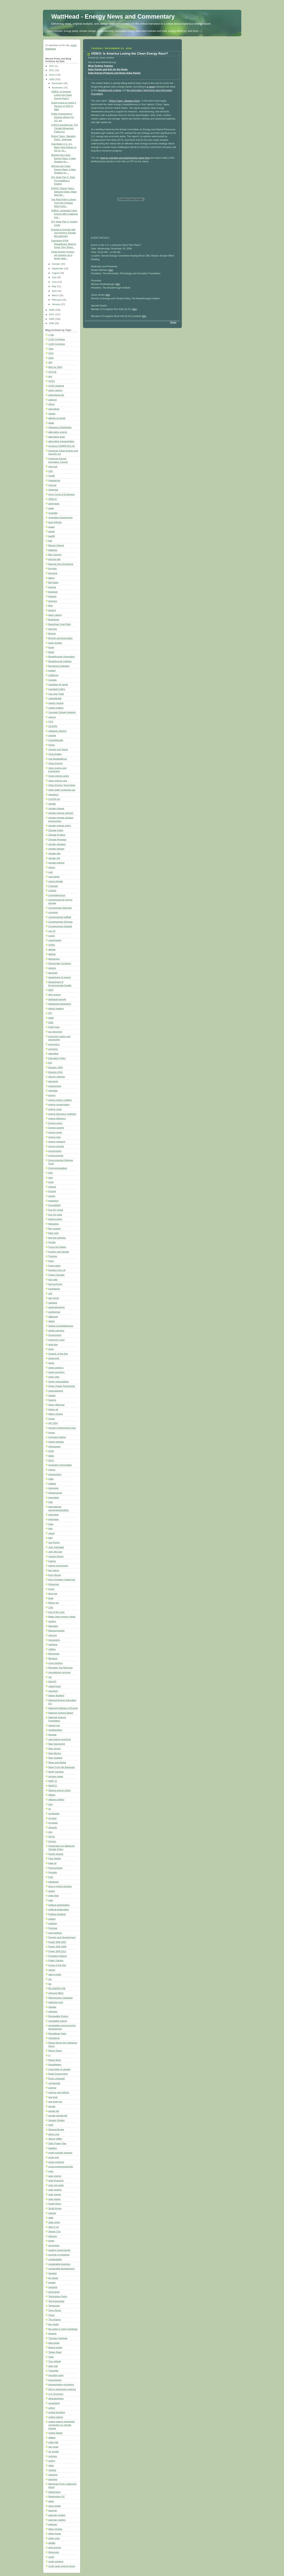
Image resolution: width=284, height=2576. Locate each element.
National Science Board (60, 1713)
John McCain (55, 1551)
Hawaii (52, 1395)
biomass (52, 601)
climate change (56, 808)
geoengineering (56, 1307)
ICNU (51, 1451)
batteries (52, 550)
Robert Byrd (54, 2060)
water (51, 2501)
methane (53, 1644)
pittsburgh (53, 1882)
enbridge (53, 1090)
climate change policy (59, 825)
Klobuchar (53, 1584)
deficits (52, 954)
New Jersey (54, 1748)
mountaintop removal (59, 1672)
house (51, 1418)
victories (52, 2456)
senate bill (53, 2111)
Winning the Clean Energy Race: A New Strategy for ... (63, 158)
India (50, 1479)
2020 (51, 358)
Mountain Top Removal (60, 1667)
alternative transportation (61, 441)
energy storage (56, 1146)
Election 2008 (55, 1067)
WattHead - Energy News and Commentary (113, 16)
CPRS (51, 945)
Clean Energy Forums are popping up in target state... (62, 255)
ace (50, 376)
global (51, 1321)
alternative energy (57, 432)
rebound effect (55, 1993)
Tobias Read (55, 2352)
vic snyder (53, 2451)
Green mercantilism (58, 1381)
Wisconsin (53, 2552)
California (53, 675)
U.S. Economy (56, 2394)
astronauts (53, 503)
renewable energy (57, 2021)
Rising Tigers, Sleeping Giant (124, 101)
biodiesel (53, 592)
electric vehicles (56, 1076)
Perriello (52, 1872)
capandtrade (55, 698)
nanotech (53, 1691)
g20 (50, 1293)
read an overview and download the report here (125, 158)
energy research (56, 1141)
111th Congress (56, 339)
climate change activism (61, 813)
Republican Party (57, 2033)
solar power (54, 2199)
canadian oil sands (58, 684)
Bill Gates (53, 582)
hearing (52, 1400)
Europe (52, 1191)
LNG (50, 1607)
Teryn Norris (54, 2310)
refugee (52, 2007)
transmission (55, 2380)
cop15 (51, 935)
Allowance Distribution (60, 427)
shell (50, 2125)
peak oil (52, 1863)
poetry (51, 1891)
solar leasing (55, 2189)
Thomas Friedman (58, 2338)
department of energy (59, 977)
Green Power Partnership (61, 1386)
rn (49, 2055)
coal (50, 872)
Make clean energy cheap (61, 1616)
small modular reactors (60, 2152)
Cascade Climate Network (62, 712)
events (51, 1196)
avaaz (51, 527)
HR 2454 (53, 1423)
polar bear (53, 1895)
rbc (50, 1984)
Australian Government (60, 517)
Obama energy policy (59, 1790)
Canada (52, 680)
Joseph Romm (56, 1556)
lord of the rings (56, 1612)
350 (50, 362)
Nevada (52, 1734)
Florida (52, 1242)
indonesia (53, 1488)
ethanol (52, 1187)
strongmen (54, 2245)
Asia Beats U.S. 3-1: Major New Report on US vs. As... (63, 147)
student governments (59, 2250)
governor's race (56, 1340)
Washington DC (56, 2496)
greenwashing (55, 1391)
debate (52, 949)
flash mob (53, 1233)
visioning (53, 2474)
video (51, 2465)
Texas (51, 2315)
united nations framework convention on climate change (61, 2425)
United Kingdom (56, 2412)
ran (50, 1979)
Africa (51, 404)
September (58, 268)
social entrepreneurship (60, 2166)
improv (52, 1469)
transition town (56, 2375)
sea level (53, 2097)
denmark (53, 973)
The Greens (54, 2319)
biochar (52, 587)
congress (53, 912)
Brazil (51, 652)
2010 (52, 75)
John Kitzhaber (56, 1547)
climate (52, 804)
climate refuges (56, 848)
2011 (52, 70)
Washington (54, 2492)
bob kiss (52, 629)
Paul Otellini (54, 1858)
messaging (54, 1640)
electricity (53, 1081)
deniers (52, 968)
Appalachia (54, 480)
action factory (55, 390)
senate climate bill (57, 2115)
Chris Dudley (55, 754)
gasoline (52, 1302)
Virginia (52, 2470)
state (50, 2217)
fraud (51, 1261)
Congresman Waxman (60, 908)
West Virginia (55, 2529)
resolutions (54, 2038)
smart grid (53, 2157)
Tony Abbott (54, 2361)
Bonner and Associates (60, 638)
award (51, 531)
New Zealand (55, 1758)
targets (52, 2282)
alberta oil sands (57, 418)
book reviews (55, 643)
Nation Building (56, 1695)
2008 (52, 310)
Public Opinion (56, 1960)
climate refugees (57, 844)
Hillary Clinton (55, 1414)
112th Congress (56, 344)
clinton (51, 867)
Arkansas (53, 489)
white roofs (54, 2538)
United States (55, 2433)
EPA (50, 1173)
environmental (55, 1155)
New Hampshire (56, 1744)
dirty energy (54, 994)
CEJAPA (52, 726)
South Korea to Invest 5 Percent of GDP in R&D (63, 106)
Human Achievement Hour (62, 1428)
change (52, 735)
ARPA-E (52, 499)
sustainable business (59, 2264)
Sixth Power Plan (57, 2143)
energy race (54, 1137)
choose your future (58, 749)
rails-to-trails (54, 1974)
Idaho (51, 1455)
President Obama (57, 1956)
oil (49, 1809)
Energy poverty (56, 1127)
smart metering (56, 2162)
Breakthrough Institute (60, 661)
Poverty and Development (62, 1937)
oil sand (52, 1818)
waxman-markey (57, 2520)
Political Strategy (57, 1914)
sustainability (55, 2259)
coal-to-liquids (55, 881)
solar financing (56, 2180)
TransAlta (53, 2370)
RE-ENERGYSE (57, 1988)
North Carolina (56, 1771)
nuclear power (55, 1776)
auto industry (55, 522)
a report (151, 86)
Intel (50, 1502)
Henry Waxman (56, 1404)
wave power (54, 2506)
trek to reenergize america (62, 2389)
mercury (52, 1635)
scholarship (54, 2083)
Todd (50, 2357)
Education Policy (57, 1058)
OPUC (51, 1836)
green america (56, 1367)
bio (110, 270)
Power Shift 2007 (57, 1942)
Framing (52, 1256)
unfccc (51, 2408)
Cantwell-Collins (56, 689)
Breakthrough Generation (61, 656)
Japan (51, 1533)
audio (51, 508)
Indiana (52, 1483)
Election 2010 (55, 1072)
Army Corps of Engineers (61, 494)
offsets (51, 1795)
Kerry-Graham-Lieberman (61, 1579)
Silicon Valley (55, 2138)
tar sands (53, 2278)
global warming (56, 1330)
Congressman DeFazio (60, 922)
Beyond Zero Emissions (60, 564)
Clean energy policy (58, 776)
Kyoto (51, 1589)
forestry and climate (58, 1251)
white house (54, 2533)
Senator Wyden (56, 2120)
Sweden (52, 2273)
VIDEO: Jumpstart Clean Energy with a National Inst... (64, 214)
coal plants (54, 876)
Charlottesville (55, 740)
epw (50, 1177)
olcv (50, 1832)
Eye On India (55, 1214)
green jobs (53, 1377)
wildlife (52, 2543)
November (57, 87)
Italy (50, 1528)
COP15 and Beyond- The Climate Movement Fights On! (64, 128)
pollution (52, 1923)
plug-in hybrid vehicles (60, 1886)
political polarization (58, 1909)
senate (52, 2106)
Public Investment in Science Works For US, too (62, 117)
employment (54, 1086)
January (56, 304)
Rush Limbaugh (56, 2078)
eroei (51, 1182)
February (57, 299)
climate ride (54, 853)
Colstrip (52, 890)
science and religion (58, 2092)
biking (51, 578)
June (55, 282)
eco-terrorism (55, 1031)
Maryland (53, 1626)
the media (53, 2324)
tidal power (54, 2343)
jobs (50, 1538)
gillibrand (53, 1316)
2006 (52, 319)
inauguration (54, 1474)
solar (50, 2171)
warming (52, 2479)
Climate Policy (55, 830)
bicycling (52, 573)
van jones (53, 2447)
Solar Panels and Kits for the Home (108, 69)
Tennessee (54, 2305)
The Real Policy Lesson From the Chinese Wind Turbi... (63, 202)
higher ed (53, 1409)
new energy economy (59, 1739)
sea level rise (55, 2101)
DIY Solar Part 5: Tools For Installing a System (63, 180)
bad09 (51, 536)
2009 (52, 79)
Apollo (51, 475)
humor (51, 1432)
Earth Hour (54, 1027)
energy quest (55, 1132)
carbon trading (56, 708)
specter (52, 2213)
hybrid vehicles (56, 1442)
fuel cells (53, 1279)
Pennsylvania (55, 1868)
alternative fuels (56, 437)
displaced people (57, 999)
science (52, 2087)
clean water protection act (61, 790)
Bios (50, 605)
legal (50, 1598)
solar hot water (56, 2185)
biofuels (52, 596)
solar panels (54, 2194)
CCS (50, 721)
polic (50, 1900)
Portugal (52, 1928)
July (54, 277)
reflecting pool (55, 2002)
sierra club (53, 2134)
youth (51, 2557)
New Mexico (54, 1753)
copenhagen (54, 940)
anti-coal (52, 466)
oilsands (52, 1827)
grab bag (53, 1344)
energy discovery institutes (62, 1114)
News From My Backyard (61, 1767)
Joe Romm (54, 1542)
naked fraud (54, 1686)
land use (52, 1593)
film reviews (54, 1228)
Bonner (52, 633)
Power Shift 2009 (57, 1946)
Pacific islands (55, 1854)
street (51, 2240)
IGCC (51, 1460)
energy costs (55, 1109)
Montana (53, 1658)
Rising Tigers (55, 2050)
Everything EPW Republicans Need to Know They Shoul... (63, 244)
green (51, 1363)
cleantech (53, 794)
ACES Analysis (56, 386)
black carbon (55, 615)
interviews (53, 1519)
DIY (50, 1013)
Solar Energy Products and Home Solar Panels (114, 73)
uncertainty (54, 2403)
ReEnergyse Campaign (60, 1998)
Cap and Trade (56, 694)
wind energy (54, 2547)
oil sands (53, 1822)
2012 (52, 66)
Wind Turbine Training (100, 66)
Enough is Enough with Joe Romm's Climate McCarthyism (63, 233)
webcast (52, 2524)
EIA (50, 1062)
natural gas (54, 1725)
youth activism (55, 2561)
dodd (51, 1018)
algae (51, 423)
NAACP (52, 1681)
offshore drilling (56, 1799)
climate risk (54, 858)
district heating (56, 1008)
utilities (52, 2437)
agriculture (53, 409)
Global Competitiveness (60, 1326)
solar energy (54, 2176)
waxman (52, 2510)
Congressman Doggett (60, 926)
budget (52, 670)
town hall (53, 2366)
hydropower (54, 1446)
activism (52, 399)
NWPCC (52, 1785)
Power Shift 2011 (57, 1951)
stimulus (52, 2236)
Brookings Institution (59, 666)
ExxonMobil (54, 1205)
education (53, 1053)
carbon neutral (56, 703)
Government (54, 1335)
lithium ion (53, 1602)
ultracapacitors (56, 2398)
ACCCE (52, 372)
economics (54, 1044)
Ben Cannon (55, 554)
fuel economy (55, 1284)
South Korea (55, 2208)
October (56, 264)
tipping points (55, 2347)
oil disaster (54, 1813)
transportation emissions (61, 2384)
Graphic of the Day (58, 1353)
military (52, 1649)
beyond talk (54, 559)
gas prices (53, 1298)
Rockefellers (54, 2064)
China (51, 745)
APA (50, 471)
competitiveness (56, 895)
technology (54, 2292)
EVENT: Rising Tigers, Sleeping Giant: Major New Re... (64, 191)
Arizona (52, 485)
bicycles (52, 568)
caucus (52, 717)
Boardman (53, 619)
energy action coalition (60, 1100)
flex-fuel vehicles (57, 1238)
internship (53, 1514)
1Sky (51, 348)
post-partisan (55, 1933)
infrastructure (55, 1493)
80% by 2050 (55, 367)
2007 (52, 314)
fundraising (54, 1289)
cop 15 (52, 931)
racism (51, 1970)
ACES (51, 381)
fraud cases (54, 1265)
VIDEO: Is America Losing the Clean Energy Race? (61, 95)
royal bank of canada (59, 2069)
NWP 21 (52, 1781)
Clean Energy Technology (61, 785)
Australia (53, 513)
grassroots (53, 1358)
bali (50, 540)
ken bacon (53, 1570)
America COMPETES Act (61, 446)
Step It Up (53, 2227)
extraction (53, 1200)
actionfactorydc (56, 395)
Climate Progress (57, 839)
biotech (52, 610)
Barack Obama (56, 545)
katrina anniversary (58, 1565)
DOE (50, 1022)
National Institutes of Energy (63, 1708)
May (54, 286)
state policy (54, 2222)
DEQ (50, 990)
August (56, 273)
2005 (52, 323)
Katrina (52, 1561)
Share (173, 322)
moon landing (55, 1663)
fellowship (53, 1224)
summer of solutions (59, 2254)
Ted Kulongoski (56, 2301)
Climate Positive (56, 835)
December (57, 83)
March (55, 295)
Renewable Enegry (58, 2016)
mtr (50, 1677)
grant (51, 1349)
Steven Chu (54, 2231)
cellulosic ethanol (57, 731)
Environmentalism (57, 1168)
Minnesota (53, 1653)
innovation (53, 1497)
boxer (51, 647)
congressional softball (59, 917)
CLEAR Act (54, 799)
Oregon (52, 1841)
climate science (56, 862)
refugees (53, 2011)
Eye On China (55, 1210)
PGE (50, 1877)
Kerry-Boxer (54, 1575)
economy (53, 1049)
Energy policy (55, 1123)
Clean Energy (55, 763)
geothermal (54, 1312)
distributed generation (59, 1004)
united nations (55, 2417)
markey (52, 1621)
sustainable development (61, 2268)
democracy (54, 959)
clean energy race (57, 780)
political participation (59, 1905)
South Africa (54, 2203)
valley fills (53, 2442)
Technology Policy (57, 2296)
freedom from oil (56, 1270)
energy (52, 1095)
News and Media (57, 1762)
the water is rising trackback (63, 2329)
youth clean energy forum (61, 2566)
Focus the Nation (57, 1247)
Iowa (50, 1524)
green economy (56, 1372)
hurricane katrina (57, 1437)
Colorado (53, 886)
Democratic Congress (59, 963)
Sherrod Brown (56, 2129)
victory (51, 2460)
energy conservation (59, 1104)
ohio (50, 1804)
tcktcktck (52, 2287)
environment (54, 1151)
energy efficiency (57, 1118)
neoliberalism (55, 1730)
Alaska (52, 413)
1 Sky (51, 335)
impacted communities (60, 1465)
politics (52, 1919)
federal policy (55, 1219)
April (54, 291)
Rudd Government (58, 2074)
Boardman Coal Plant (59, 624)
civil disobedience (57, 759)
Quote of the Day (57, 1965)
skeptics (52, 2148)
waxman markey (57, 2515)
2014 (51, 353)
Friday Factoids (56, 1275)
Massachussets (56, 1630)
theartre (52, 2333)
